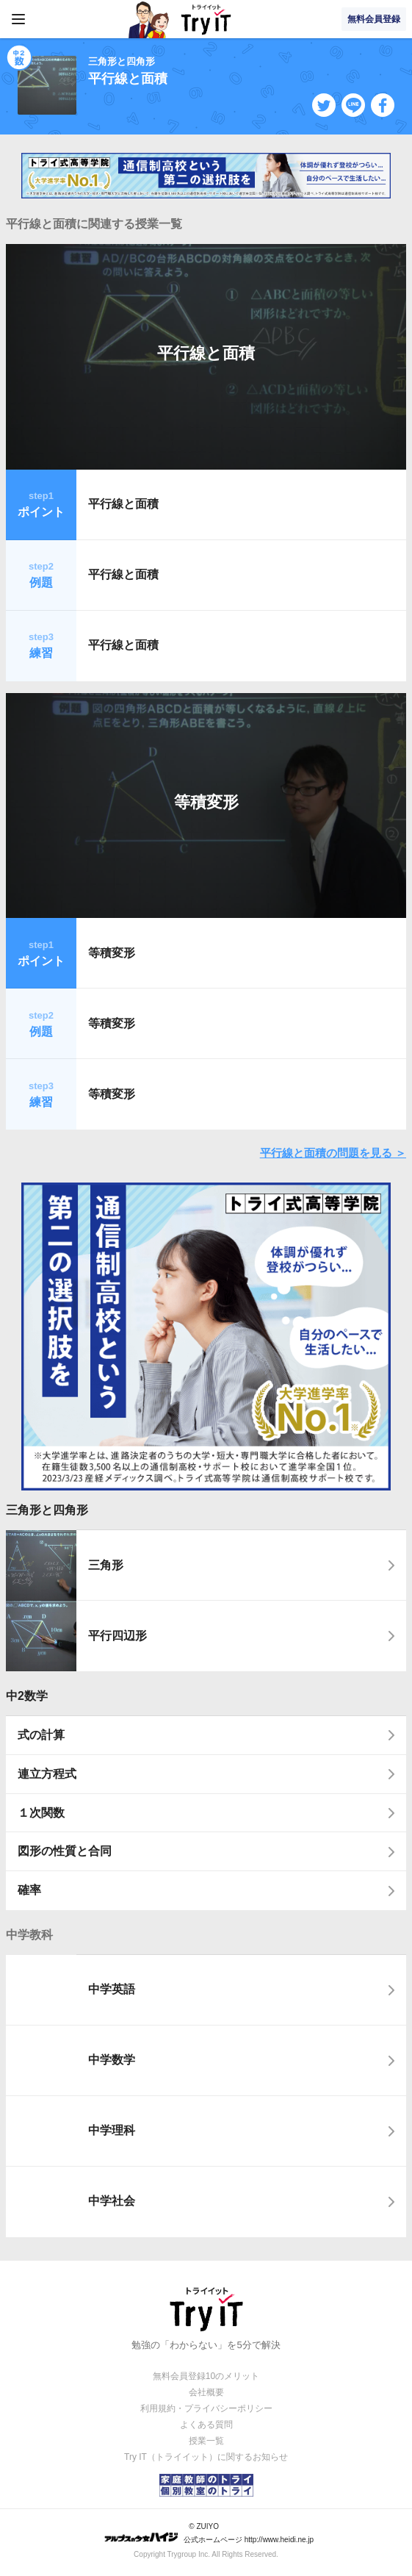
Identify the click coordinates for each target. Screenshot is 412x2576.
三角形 (105, 1565)
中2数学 (27, 1696)
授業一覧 (206, 2440)
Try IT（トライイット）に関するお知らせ (206, 2457)
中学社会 (111, 2201)
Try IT (206, 19)
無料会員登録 (373, 19)
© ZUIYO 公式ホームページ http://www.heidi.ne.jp (209, 2533)
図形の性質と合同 (65, 1851)
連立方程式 (47, 1774)
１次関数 (41, 1813)
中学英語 (111, 1989)
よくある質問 (206, 2424)
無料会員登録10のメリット (206, 2376)
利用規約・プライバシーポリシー (206, 2408)
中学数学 (111, 2059)
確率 (29, 1890)
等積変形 (206, 802)
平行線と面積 (206, 353)
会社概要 (206, 2392)
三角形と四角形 (47, 1510)
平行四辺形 (117, 1635)
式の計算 (41, 1735)
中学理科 (111, 2130)
